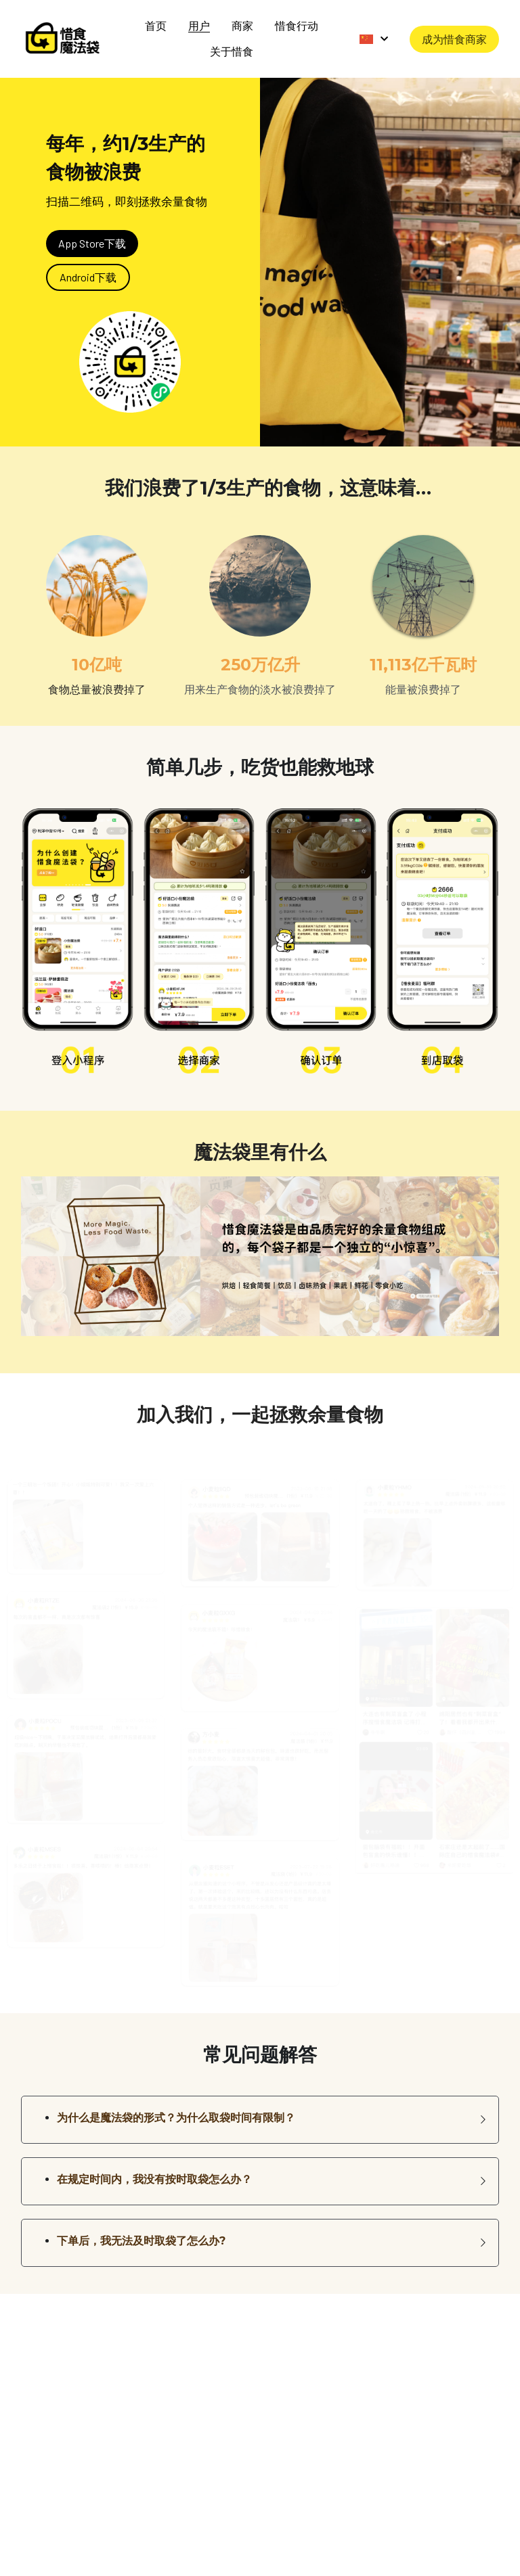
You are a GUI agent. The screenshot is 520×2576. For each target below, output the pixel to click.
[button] (260, 2109)
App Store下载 (92, 233)
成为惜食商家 (454, 33)
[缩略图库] (86, 1503)
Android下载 (88, 266)
